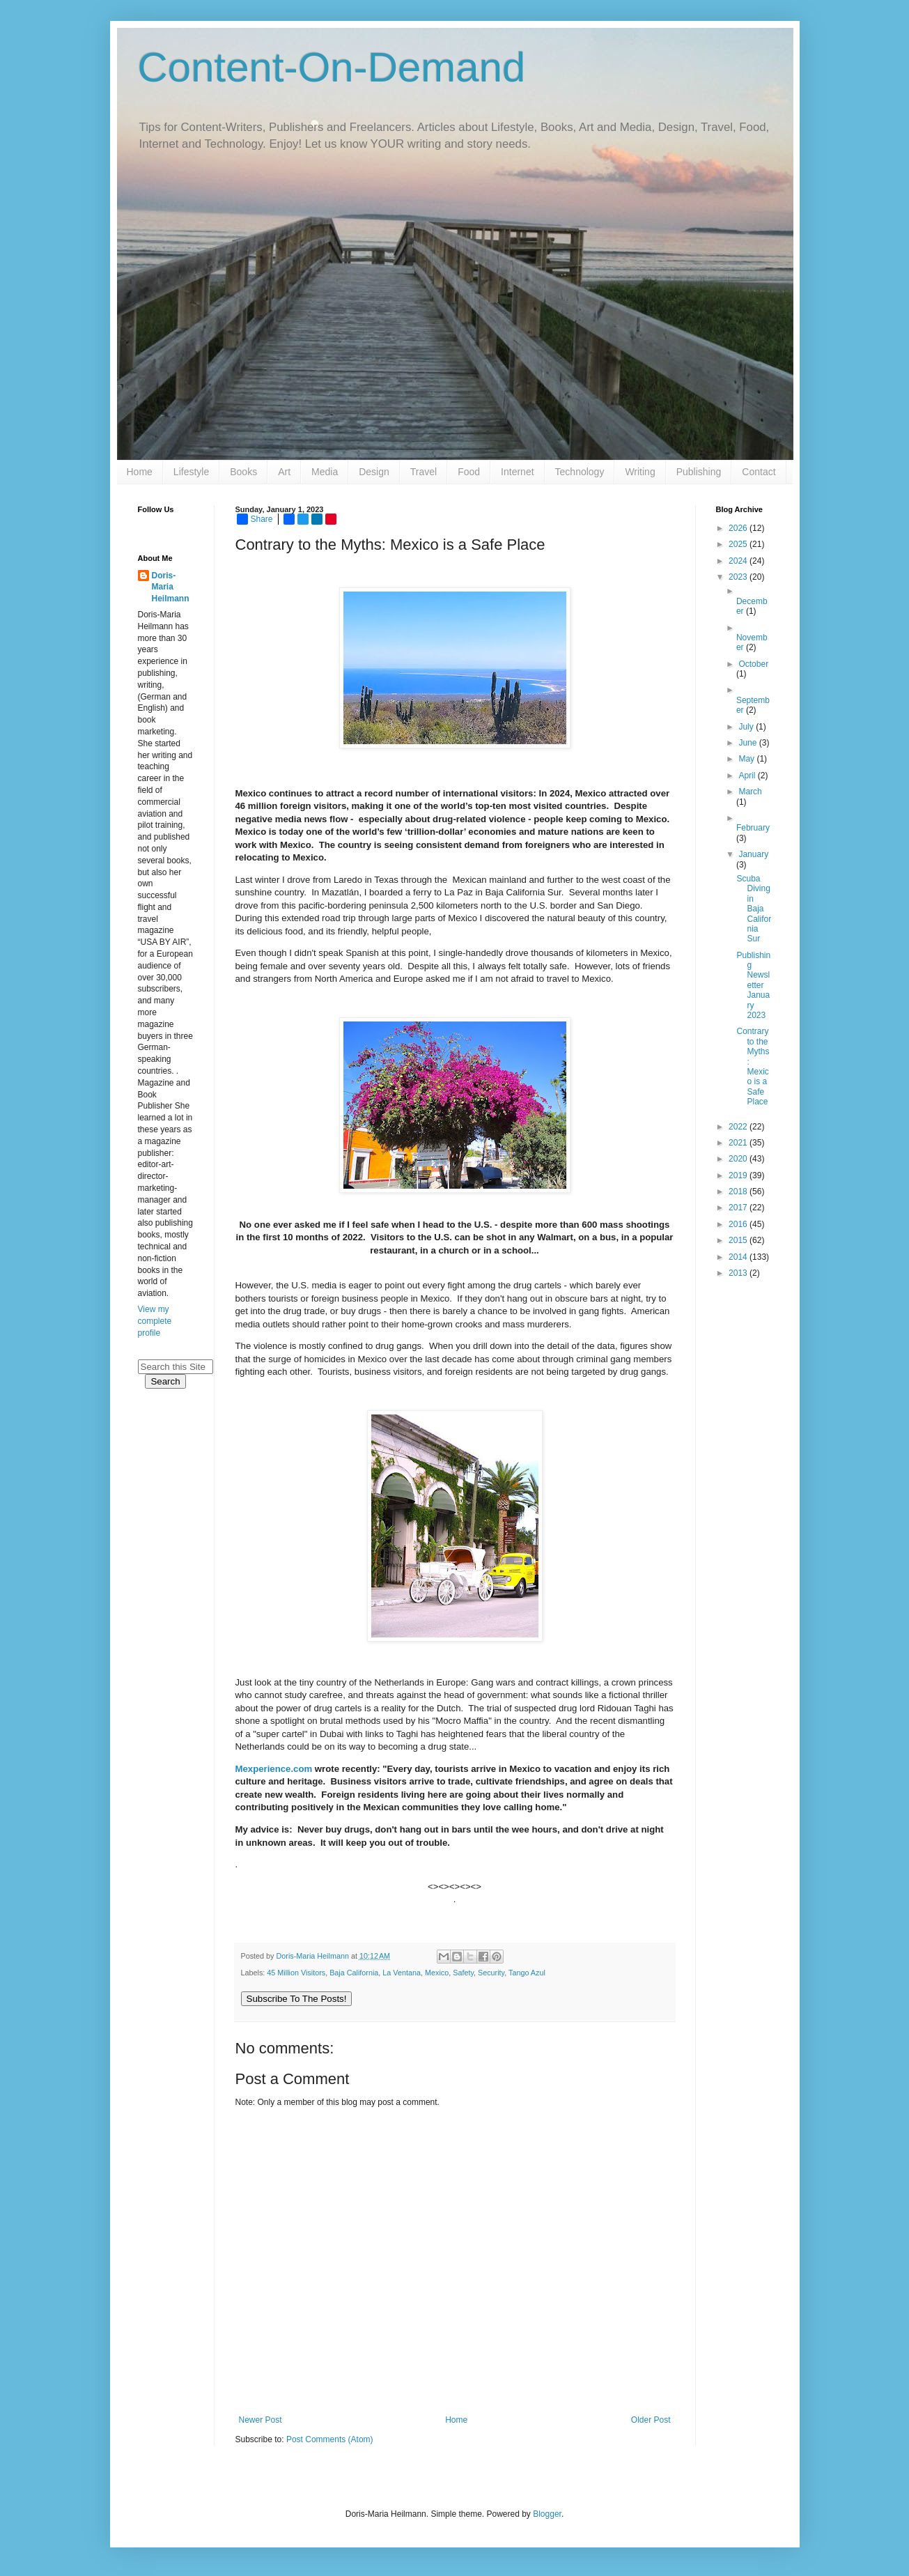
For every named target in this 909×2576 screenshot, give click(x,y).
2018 (739, 1191)
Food (469, 471)
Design (374, 471)
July (747, 727)
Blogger (547, 2514)
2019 (739, 1175)
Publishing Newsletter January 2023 (753, 985)
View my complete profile (155, 1321)
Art (284, 471)
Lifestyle (191, 471)
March (749, 791)
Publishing (699, 471)
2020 (739, 1159)
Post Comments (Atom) (329, 2439)
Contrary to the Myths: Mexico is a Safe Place (752, 1066)
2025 (739, 544)
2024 (739, 561)
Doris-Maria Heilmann (170, 587)
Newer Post (260, 2420)
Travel (423, 471)
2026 (739, 528)
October (753, 664)
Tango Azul (526, 1972)
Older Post (651, 2420)
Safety (463, 1972)
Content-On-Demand (332, 67)
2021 (739, 1143)
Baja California (353, 1972)
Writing (640, 471)
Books (243, 471)
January (753, 854)
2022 (739, 1127)
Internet (517, 471)
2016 (739, 1224)
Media (324, 471)
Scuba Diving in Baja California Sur (753, 908)
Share (255, 519)
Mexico (437, 1972)
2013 (739, 1273)
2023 (739, 577)
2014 (739, 1257)
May (747, 759)
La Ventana (401, 1972)
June (748, 743)
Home (140, 471)
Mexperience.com (274, 1769)
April (747, 775)
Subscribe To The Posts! (297, 1998)
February (753, 828)
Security (491, 1972)
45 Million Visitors (296, 1972)
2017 (739, 1207)
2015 (739, 1240)
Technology (580, 471)
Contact (758, 471)
